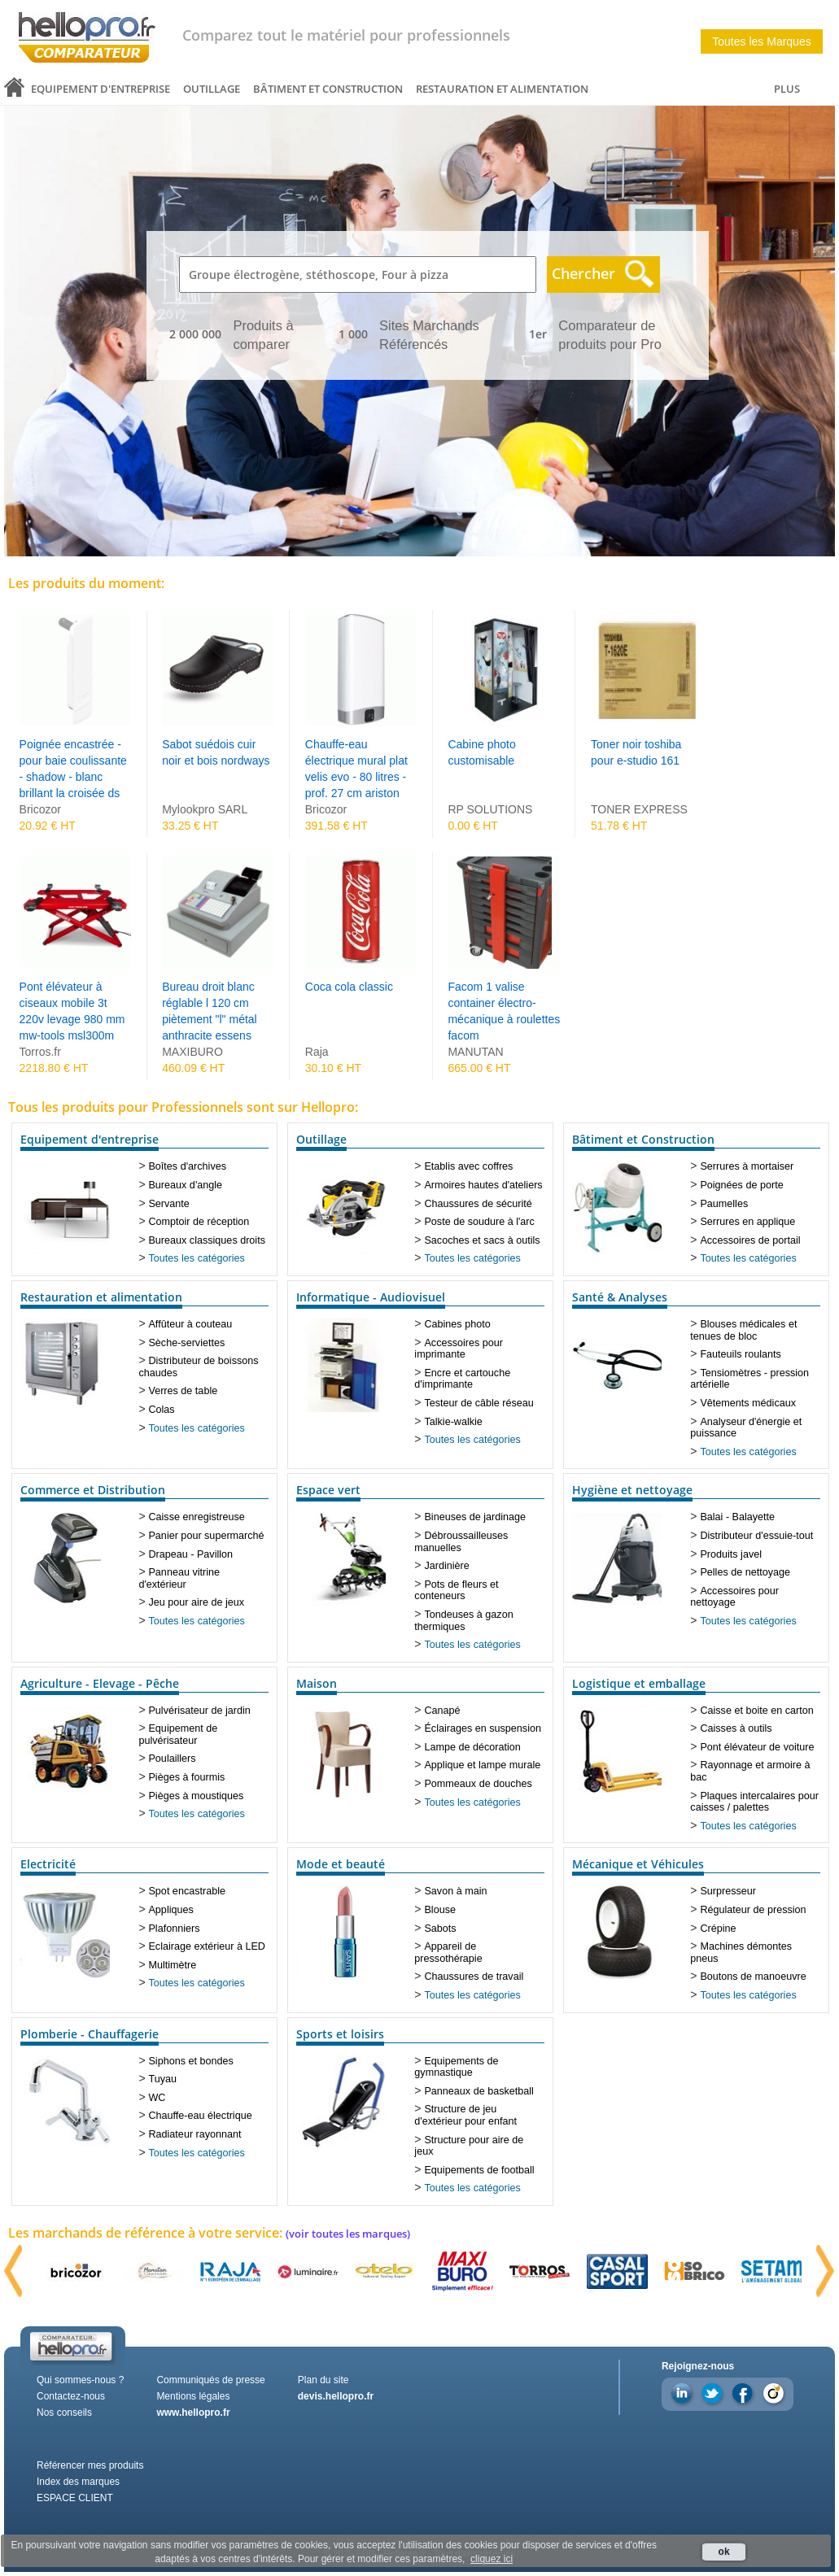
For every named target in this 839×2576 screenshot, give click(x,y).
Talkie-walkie (453, 1421)
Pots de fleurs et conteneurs (456, 1590)
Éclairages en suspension (482, 1728)
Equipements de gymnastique (456, 2067)
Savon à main (455, 1891)
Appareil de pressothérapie (448, 1952)
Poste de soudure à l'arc (479, 1221)
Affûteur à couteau (190, 1324)
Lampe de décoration (472, 1747)
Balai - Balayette (737, 1517)
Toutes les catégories (196, 1258)
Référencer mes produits (90, 2465)
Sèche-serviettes (186, 1343)
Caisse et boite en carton (756, 1710)
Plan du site (323, 2380)
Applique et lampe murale (482, 1765)
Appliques (170, 1910)
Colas (161, 1409)
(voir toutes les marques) (348, 2233)
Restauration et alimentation (502, 88)
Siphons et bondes (190, 2061)
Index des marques (78, 2481)
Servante (168, 1204)
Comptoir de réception (198, 1221)
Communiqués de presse (210, 2380)
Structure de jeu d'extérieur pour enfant (465, 2115)
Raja (317, 1051)
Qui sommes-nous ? (80, 2380)
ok (724, 2551)
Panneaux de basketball (478, 2091)
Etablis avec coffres (468, 1166)
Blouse (440, 1910)
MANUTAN (475, 1051)
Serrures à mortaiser (746, 1166)
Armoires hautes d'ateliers (483, 1185)
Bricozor (40, 809)
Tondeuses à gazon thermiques (463, 1620)
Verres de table (182, 1391)
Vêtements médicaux (748, 1403)
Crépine (718, 1928)
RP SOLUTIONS (490, 809)
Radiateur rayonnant (194, 2134)
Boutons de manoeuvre (753, 1976)
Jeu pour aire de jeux (196, 1602)
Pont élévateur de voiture (757, 1747)
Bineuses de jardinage (475, 1517)
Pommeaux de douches (477, 1783)
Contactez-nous (71, 2396)
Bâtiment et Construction (328, 88)
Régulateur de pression (753, 1910)
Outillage (211, 88)
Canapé (442, 1710)
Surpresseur (728, 1891)
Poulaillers (171, 1758)
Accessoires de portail (750, 1240)
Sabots (440, 1928)
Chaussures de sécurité (477, 1204)
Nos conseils (64, 2412)
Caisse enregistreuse (196, 1517)
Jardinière (446, 1565)
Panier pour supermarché (206, 1535)
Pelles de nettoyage (745, 1572)
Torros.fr (40, 1051)
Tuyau (162, 2079)
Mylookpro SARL (204, 809)
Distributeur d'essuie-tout (756, 1535)
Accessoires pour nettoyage (734, 1597)
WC (156, 2097)
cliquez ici (491, 2559)
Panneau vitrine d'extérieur (179, 1578)
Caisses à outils (735, 1728)
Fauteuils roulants (740, 1354)
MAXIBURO (192, 1051)
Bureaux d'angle (185, 1185)
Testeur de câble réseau (478, 1403)
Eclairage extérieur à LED (206, 1946)
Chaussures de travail (473, 1976)
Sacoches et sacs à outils (482, 1240)
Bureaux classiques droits (206, 1240)
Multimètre (172, 1965)
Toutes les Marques (761, 41)
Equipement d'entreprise (100, 88)
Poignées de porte (741, 1185)
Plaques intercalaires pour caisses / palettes (754, 1802)
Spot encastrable (186, 1891)
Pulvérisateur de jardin (199, 1710)
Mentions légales (192, 2396)
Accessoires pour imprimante (458, 1349)
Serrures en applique (747, 1221)
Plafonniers (173, 1928)
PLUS (787, 88)
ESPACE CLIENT (75, 2498)
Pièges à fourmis (186, 1777)
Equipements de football (479, 2170)
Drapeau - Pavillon (190, 1554)
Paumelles (724, 1204)
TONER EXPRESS (639, 809)
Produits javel (731, 1554)
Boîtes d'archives (187, 1166)
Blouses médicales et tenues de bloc (743, 1330)
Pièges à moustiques (195, 1796)
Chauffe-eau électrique (199, 2115)
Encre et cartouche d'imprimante (462, 1379)
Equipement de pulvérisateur (177, 1734)
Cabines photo (457, 1324)
